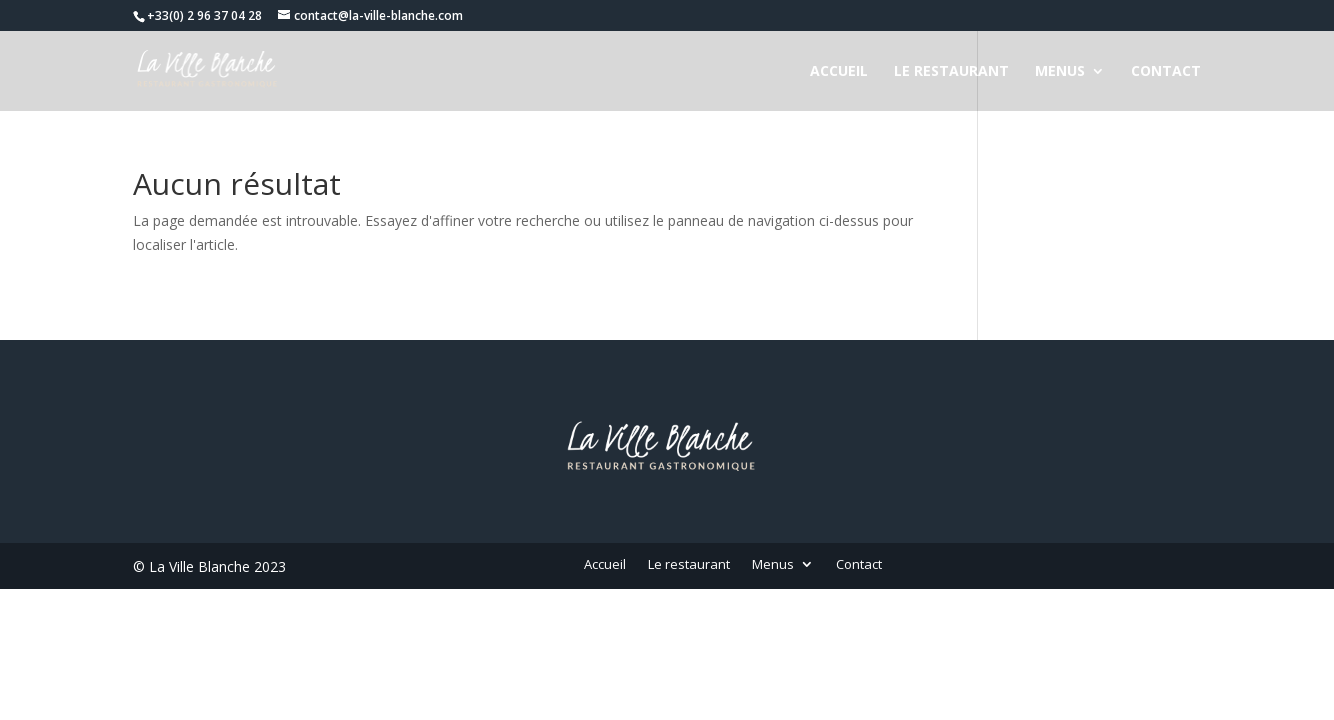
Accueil (839, 72)
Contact (1166, 72)
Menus (1060, 72)
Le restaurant (951, 72)
